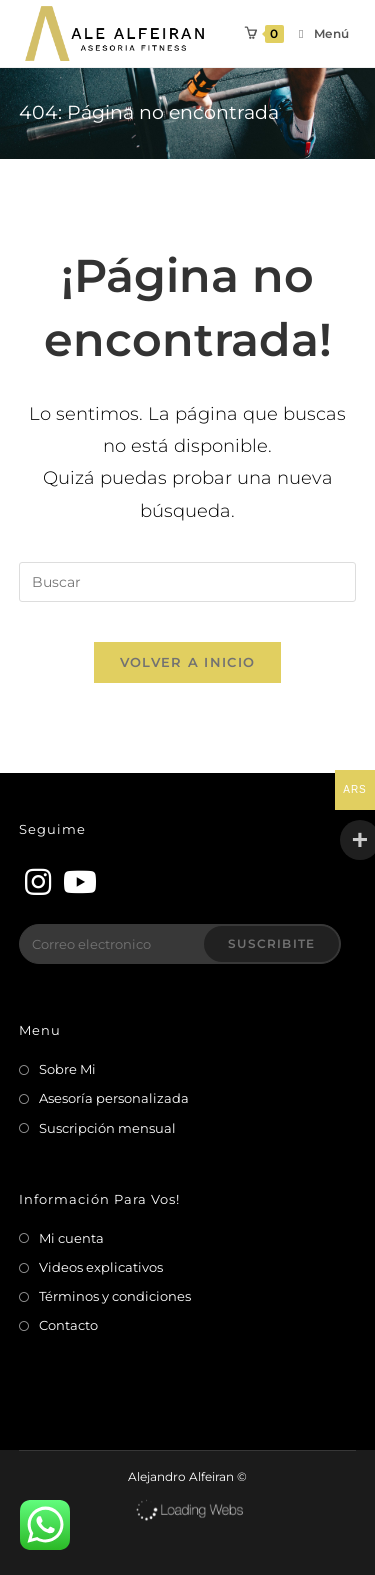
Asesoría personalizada (114, 1098)
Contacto (68, 1325)
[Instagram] (38, 883)
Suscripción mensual (107, 1128)
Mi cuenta (71, 1238)
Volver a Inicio (188, 662)
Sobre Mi (67, 1069)
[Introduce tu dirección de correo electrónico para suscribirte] (180, 944)
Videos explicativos (101, 1267)
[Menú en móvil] (317, 33)
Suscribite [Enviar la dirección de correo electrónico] (271, 943)
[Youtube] (76, 883)
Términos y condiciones (115, 1296)
